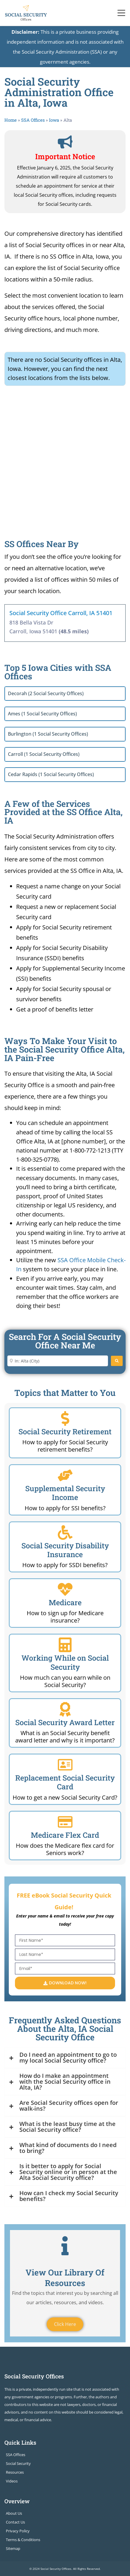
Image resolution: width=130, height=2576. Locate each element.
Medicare (65, 1602)
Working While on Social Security (65, 1662)
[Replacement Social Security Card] (65, 1764)
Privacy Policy (18, 2530)
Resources (15, 2472)
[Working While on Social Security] (65, 1644)
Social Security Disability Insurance (65, 1550)
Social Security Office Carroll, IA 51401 (60, 613)
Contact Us (15, 2522)
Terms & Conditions (23, 2539)
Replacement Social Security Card (65, 1782)
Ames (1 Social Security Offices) (42, 713)
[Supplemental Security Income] (65, 1475)
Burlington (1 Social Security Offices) (48, 734)
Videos (12, 2481)
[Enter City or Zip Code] (57, 1360)
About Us (14, 2513)
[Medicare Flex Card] (65, 1822)
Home (10, 120)
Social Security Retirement (65, 1431)
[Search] (117, 1361)
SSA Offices (33, 120)
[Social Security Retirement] (65, 1418)
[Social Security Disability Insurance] (65, 1532)
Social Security (18, 2463)
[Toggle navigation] (121, 13)
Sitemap (13, 2548)
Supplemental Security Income (65, 1493)
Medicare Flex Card (65, 1835)
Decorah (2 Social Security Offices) (46, 693)
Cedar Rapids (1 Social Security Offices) (51, 774)
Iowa (54, 120)
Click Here (65, 2324)
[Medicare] (65, 1589)
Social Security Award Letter (65, 1722)
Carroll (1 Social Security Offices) (44, 754)
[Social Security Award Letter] (65, 1709)
